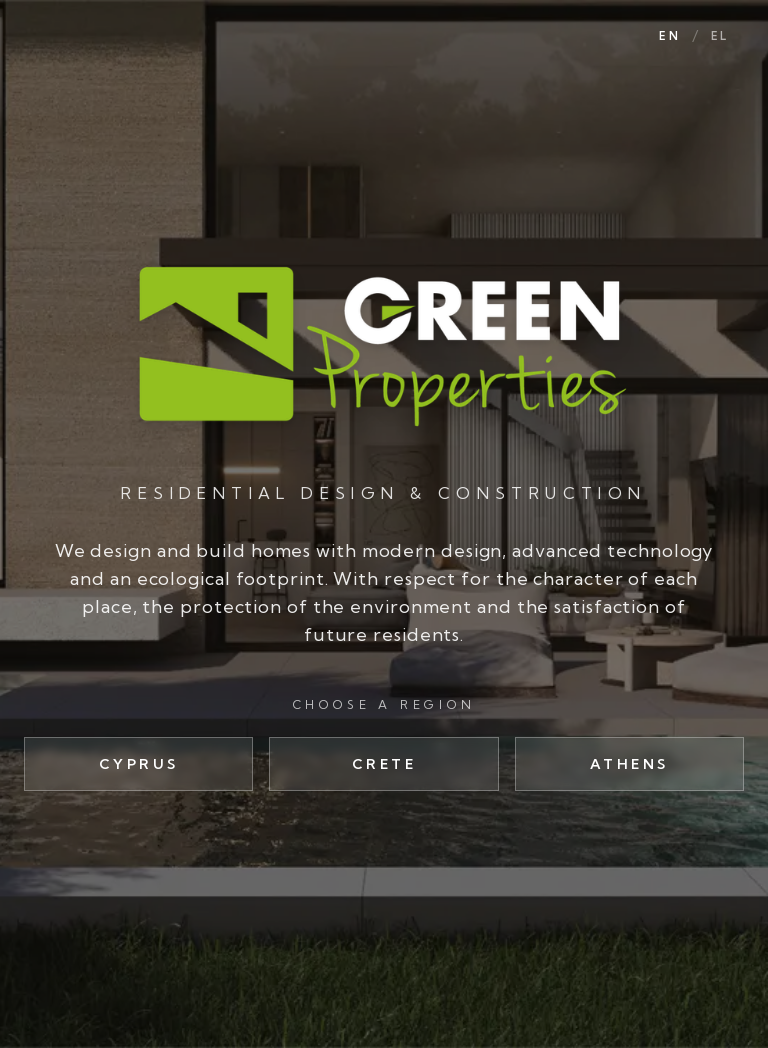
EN (669, 36)
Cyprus (139, 764)
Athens (629, 764)
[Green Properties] (384, 345)
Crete (384, 764)
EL (719, 36)
